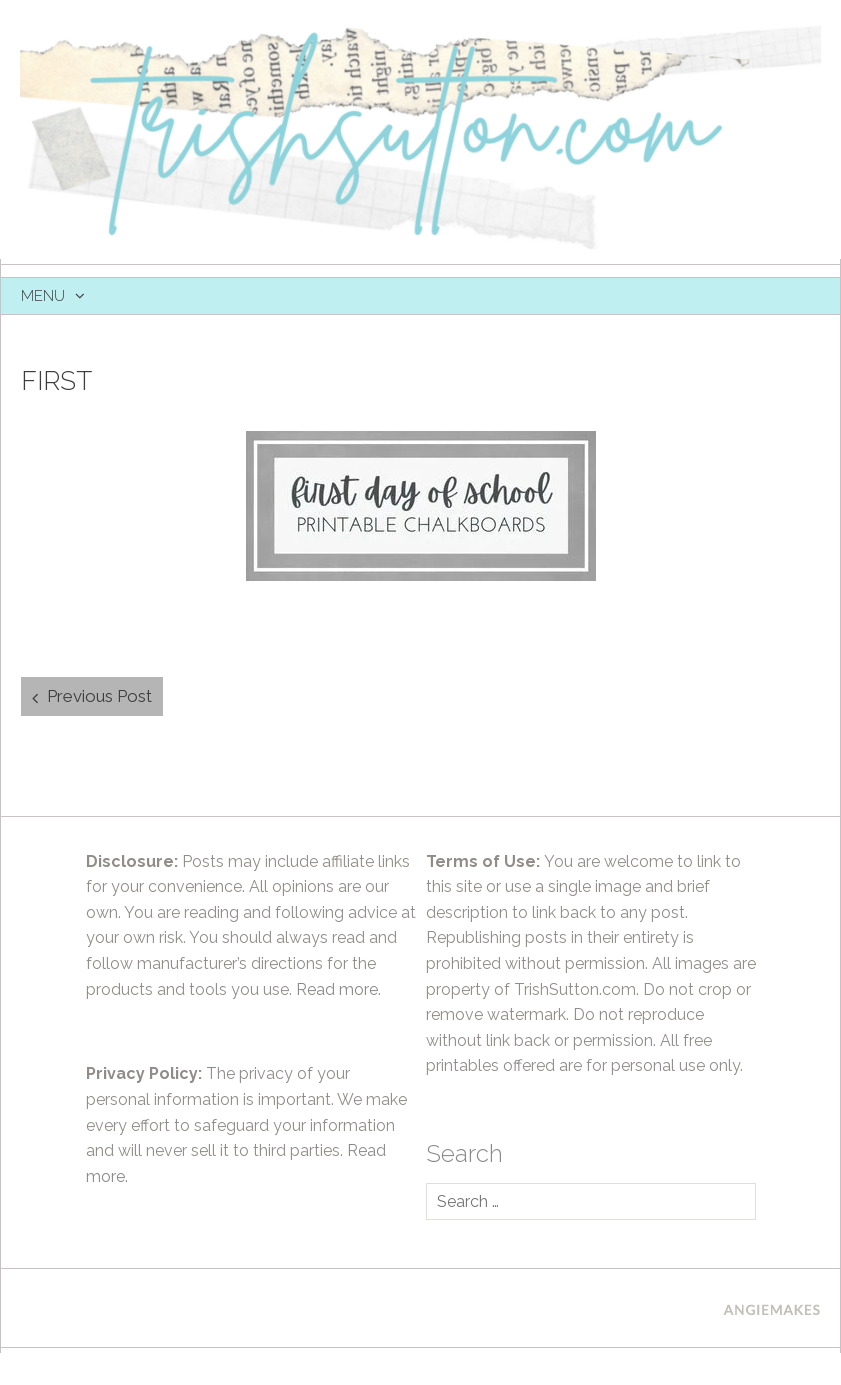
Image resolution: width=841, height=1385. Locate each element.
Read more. (338, 989)
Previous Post (99, 696)
